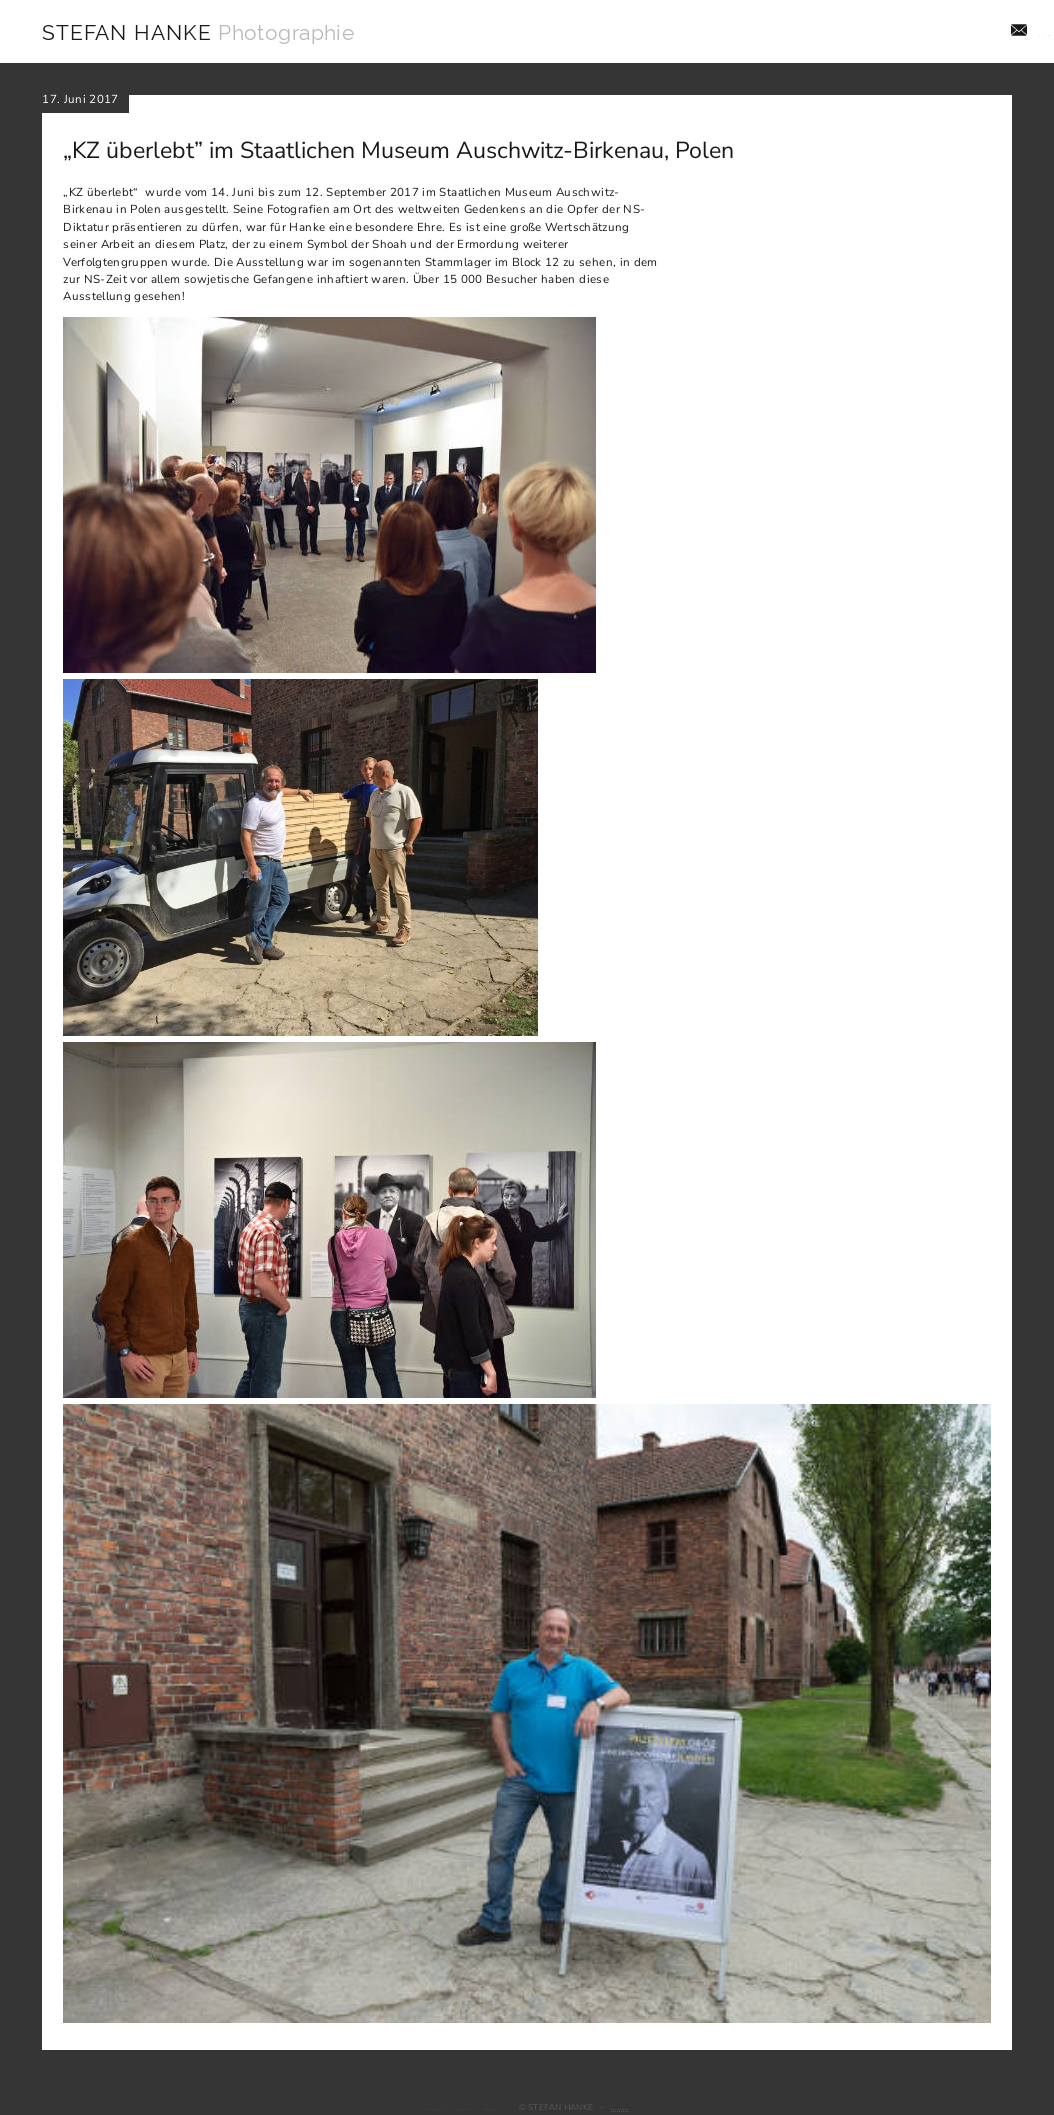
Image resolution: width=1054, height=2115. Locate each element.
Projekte (847, 32)
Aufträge (767, 32)
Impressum (428, 2107)
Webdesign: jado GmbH (682, 2107)
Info (999, 32)
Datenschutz (356, 2107)
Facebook (492, 2107)
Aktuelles (929, 32)
